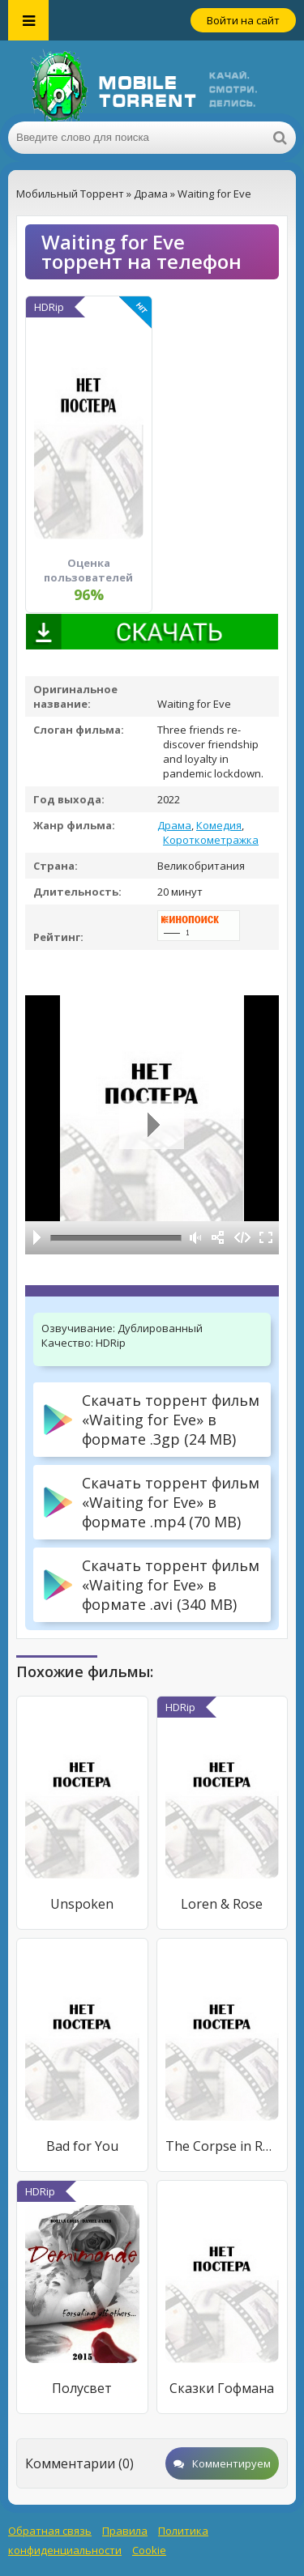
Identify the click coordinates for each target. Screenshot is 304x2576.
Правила (125, 2530)
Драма (174, 825)
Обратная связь (50, 2530)
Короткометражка (211, 839)
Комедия (219, 825)
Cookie (149, 2550)
